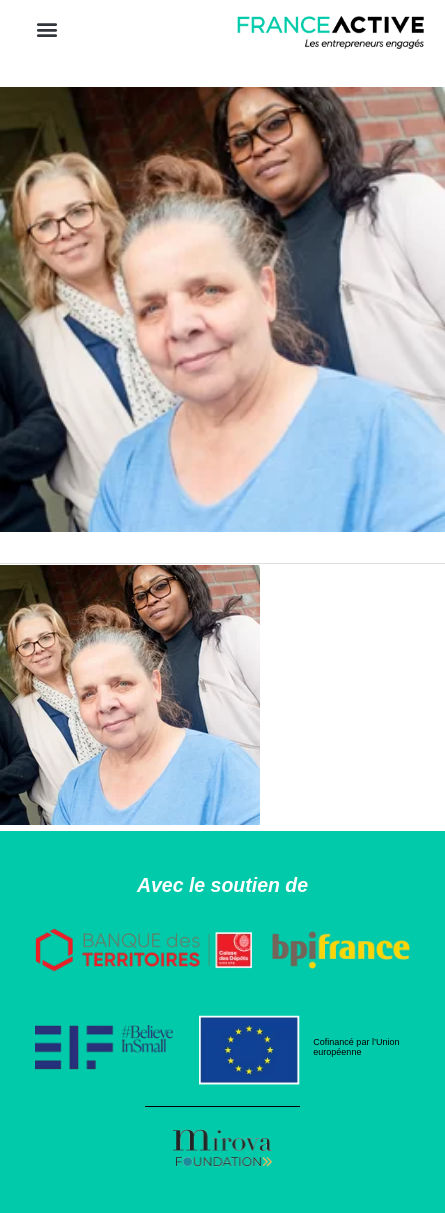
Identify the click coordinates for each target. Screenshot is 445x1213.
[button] (46, 28)
